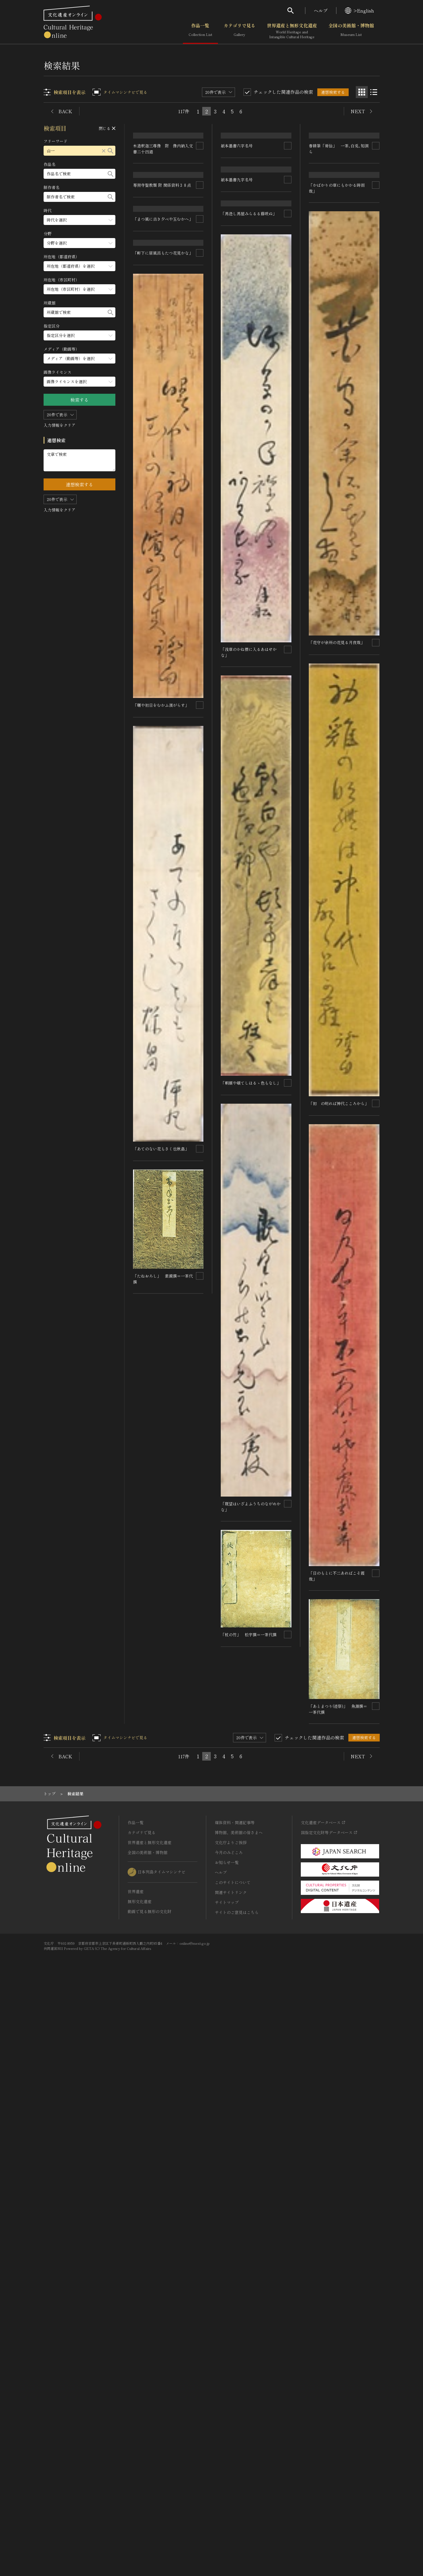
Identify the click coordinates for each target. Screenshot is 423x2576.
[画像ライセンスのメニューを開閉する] (80, 382)
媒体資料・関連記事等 (235, 2413)
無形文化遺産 (140, 2492)
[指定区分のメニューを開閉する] (80, 335)
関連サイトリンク (231, 2483)
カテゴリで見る (240, 31)
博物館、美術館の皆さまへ (239, 2423)
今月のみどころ (229, 2443)
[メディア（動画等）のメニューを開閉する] (80, 359)
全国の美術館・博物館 (351, 31)
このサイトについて (233, 2473)
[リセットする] (104, 151)
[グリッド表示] (362, 92)
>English (359, 10)
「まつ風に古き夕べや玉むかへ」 (163, 715)
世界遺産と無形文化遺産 (292, 31)
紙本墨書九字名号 (237, 320)
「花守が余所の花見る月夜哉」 (337, 1166)
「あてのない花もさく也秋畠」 (161, 2037)
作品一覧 (200, 31)
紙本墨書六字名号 (237, 187)
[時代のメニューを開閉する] (80, 220)
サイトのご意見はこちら (237, 2503)
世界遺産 (136, 2482)
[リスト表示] (374, 92)
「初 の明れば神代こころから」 (339, 1626)
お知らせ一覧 (227, 2453)
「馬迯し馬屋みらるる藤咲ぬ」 (249, 809)
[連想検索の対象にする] (200, 165)
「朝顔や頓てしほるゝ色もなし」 (251, 1677)
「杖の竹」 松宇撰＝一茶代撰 (337, 2177)
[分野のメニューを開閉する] (80, 243)
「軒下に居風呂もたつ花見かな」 (163, 1142)
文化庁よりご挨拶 (231, 2433)
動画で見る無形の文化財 (149, 2502)
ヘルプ (321, 10)
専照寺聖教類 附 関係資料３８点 (162, 246)
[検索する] (111, 151)
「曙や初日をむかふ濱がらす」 (161, 1594)
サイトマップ (227, 2493)
